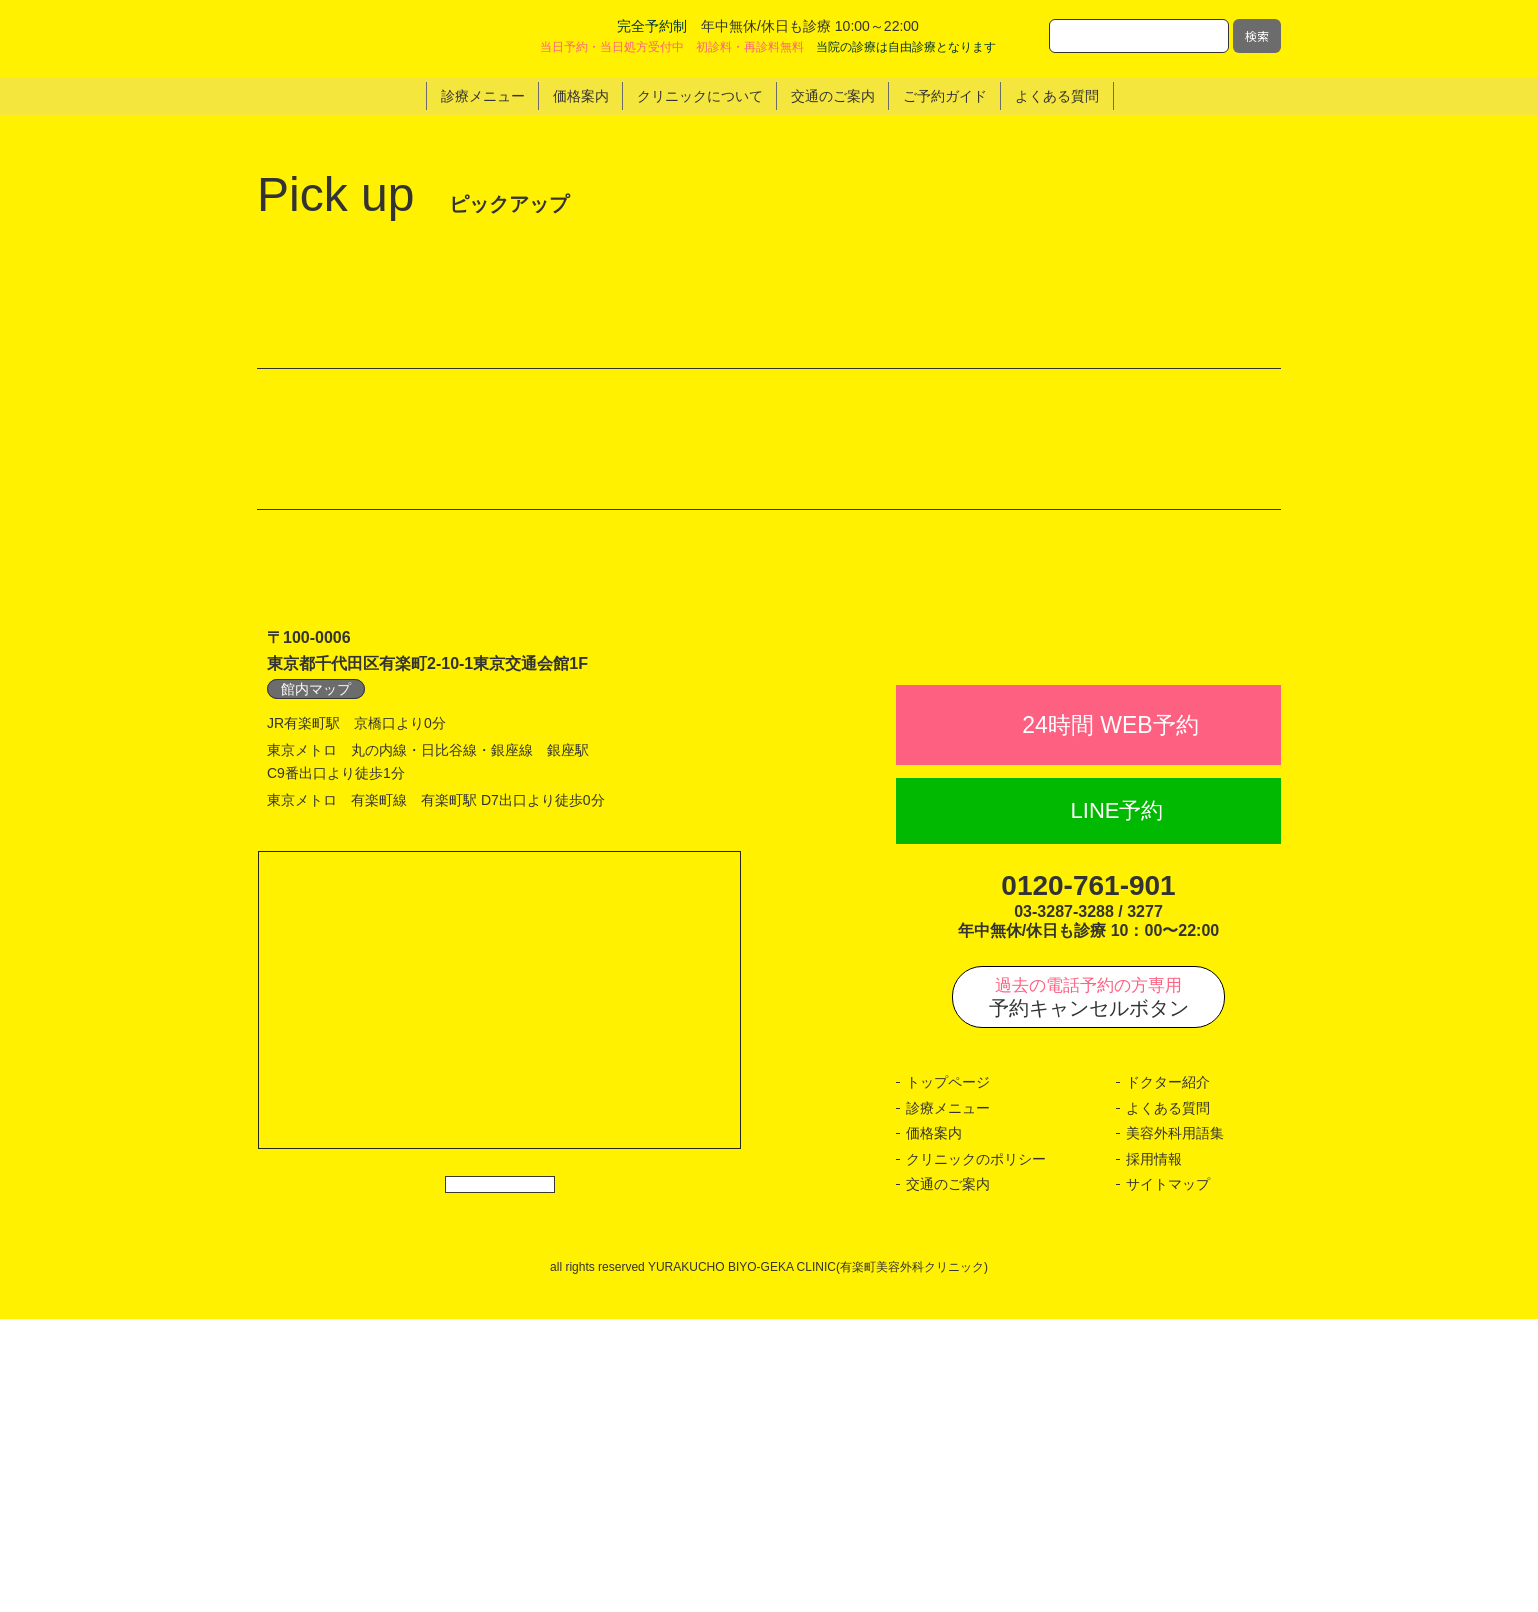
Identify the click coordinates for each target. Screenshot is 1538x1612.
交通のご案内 (948, 1478)
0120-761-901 (1088, 1178)
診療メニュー (948, 1401)
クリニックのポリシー (976, 1452)
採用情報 (1154, 1452)
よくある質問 (1168, 1401)
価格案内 (934, 1427)
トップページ (948, 1376)
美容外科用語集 (1175, 1427)
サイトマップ (1168, 1478)
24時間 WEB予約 (1110, 1018)
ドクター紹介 (1168, 1376)
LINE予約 (1117, 1104)
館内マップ (316, 938)
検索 (1257, 35)
